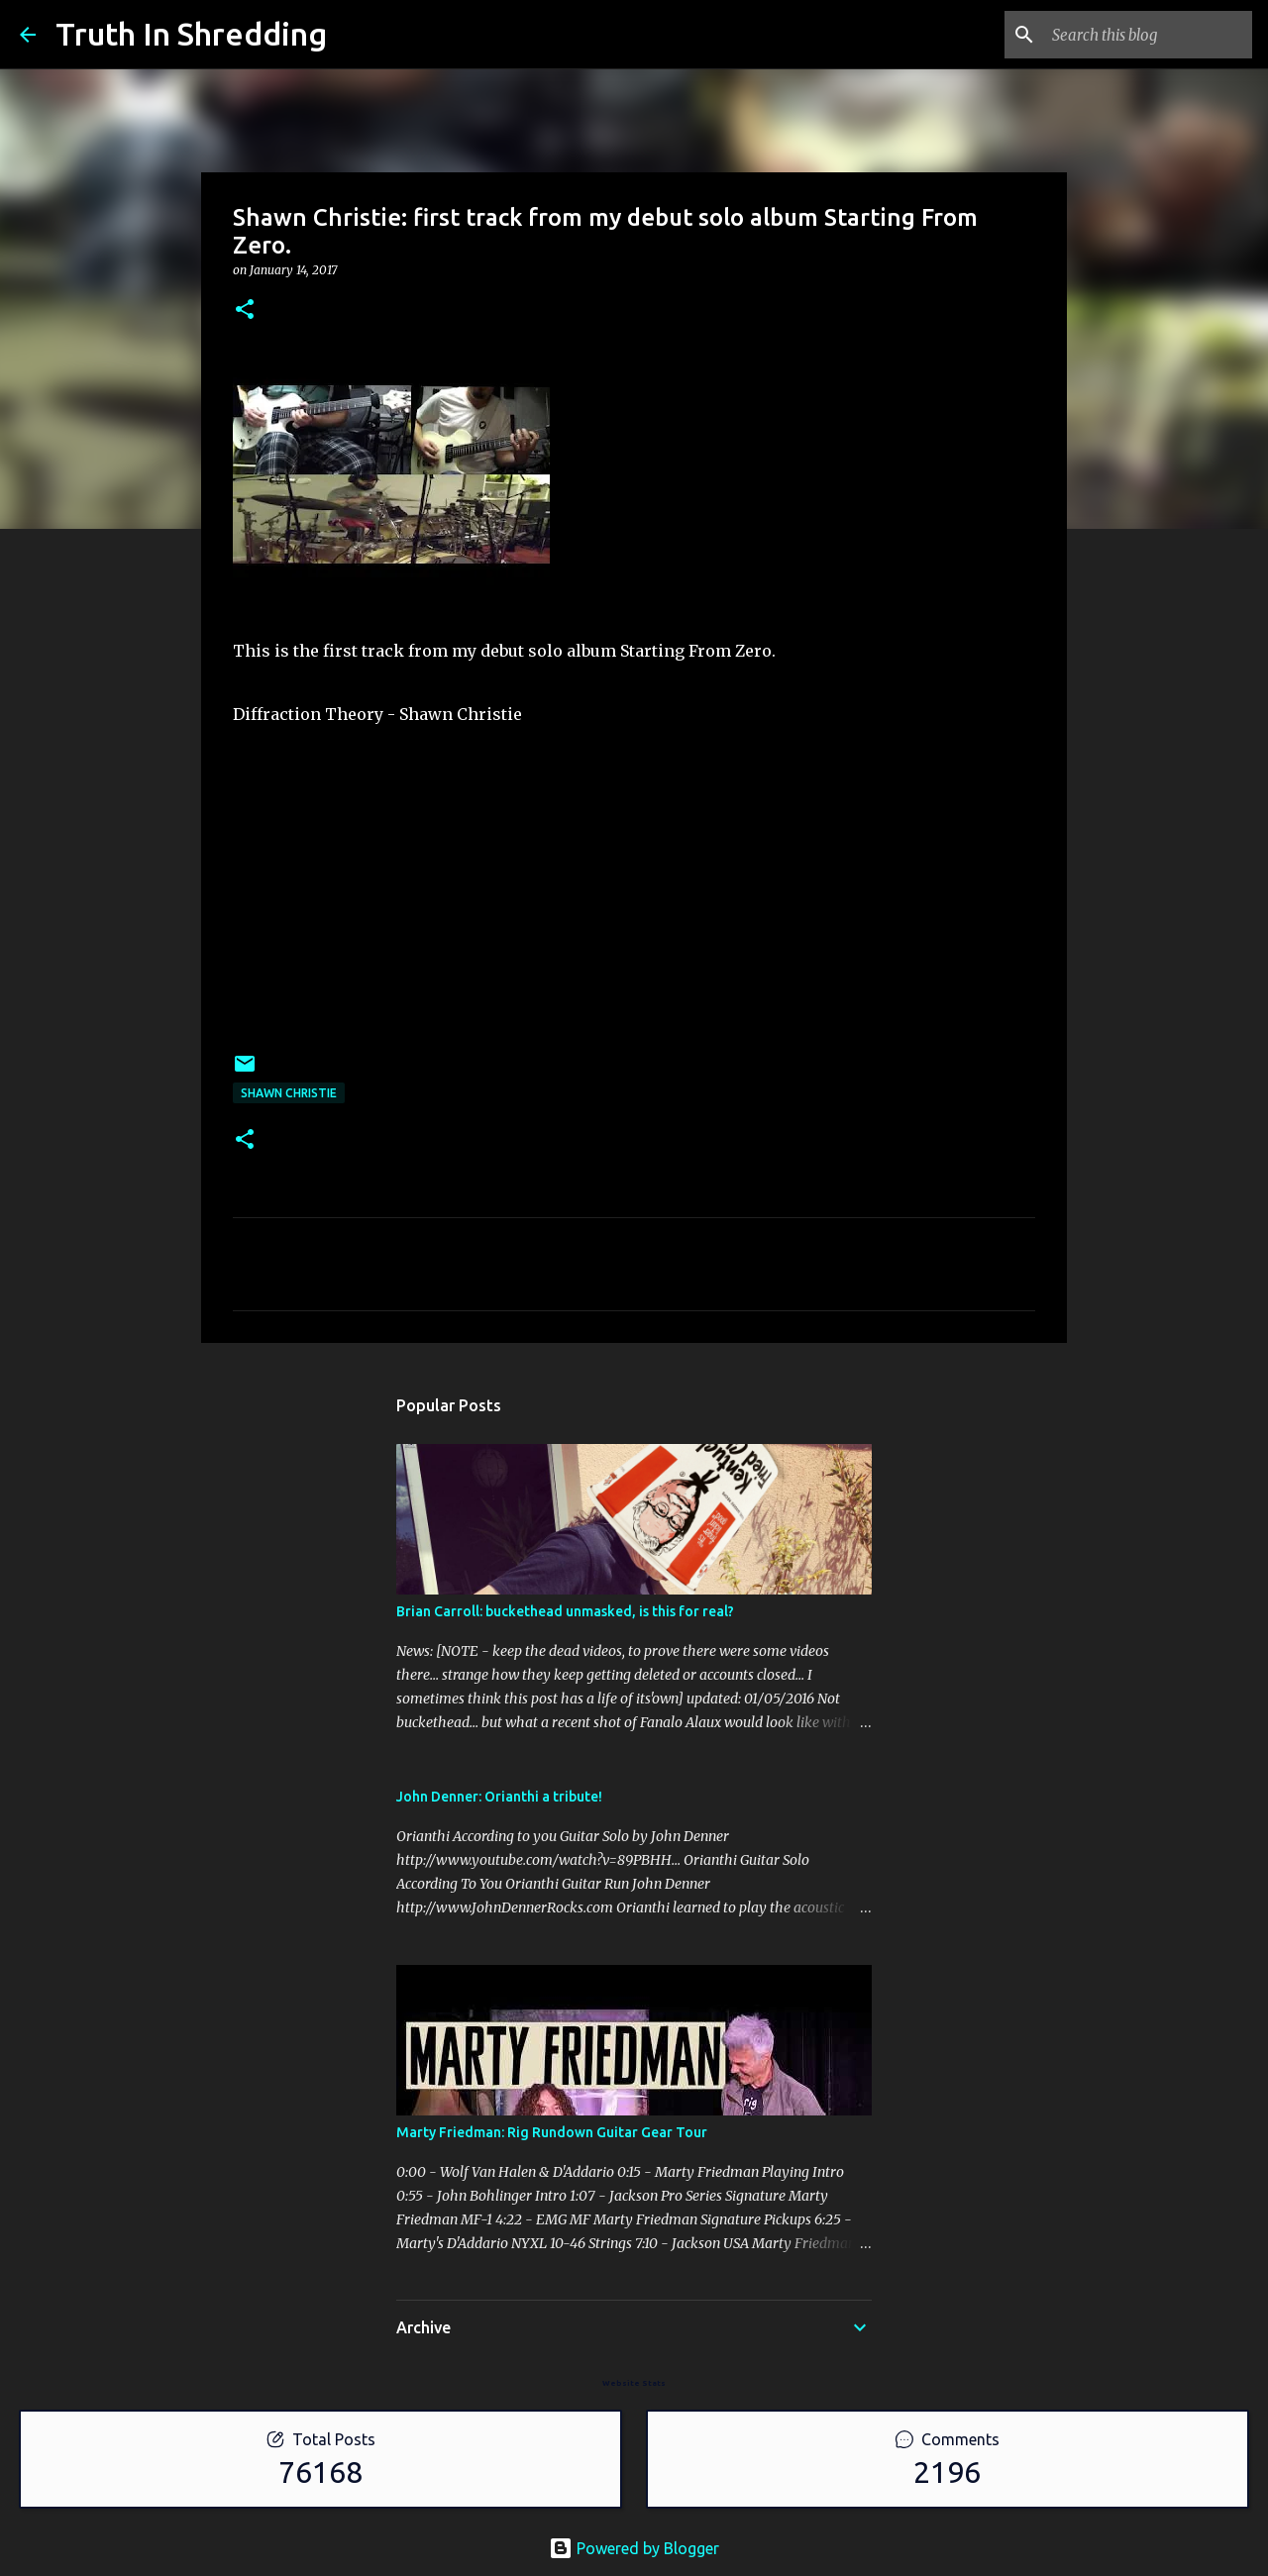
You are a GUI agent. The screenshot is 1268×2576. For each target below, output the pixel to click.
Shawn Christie (289, 1092)
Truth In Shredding (191, 34)
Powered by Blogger (634, 2548)
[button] (245, 310)
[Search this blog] (1148, 34)
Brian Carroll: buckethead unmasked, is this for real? (565, 1611)
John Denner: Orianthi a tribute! (499, 1796)
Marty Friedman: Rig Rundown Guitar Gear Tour (551, 2132)
